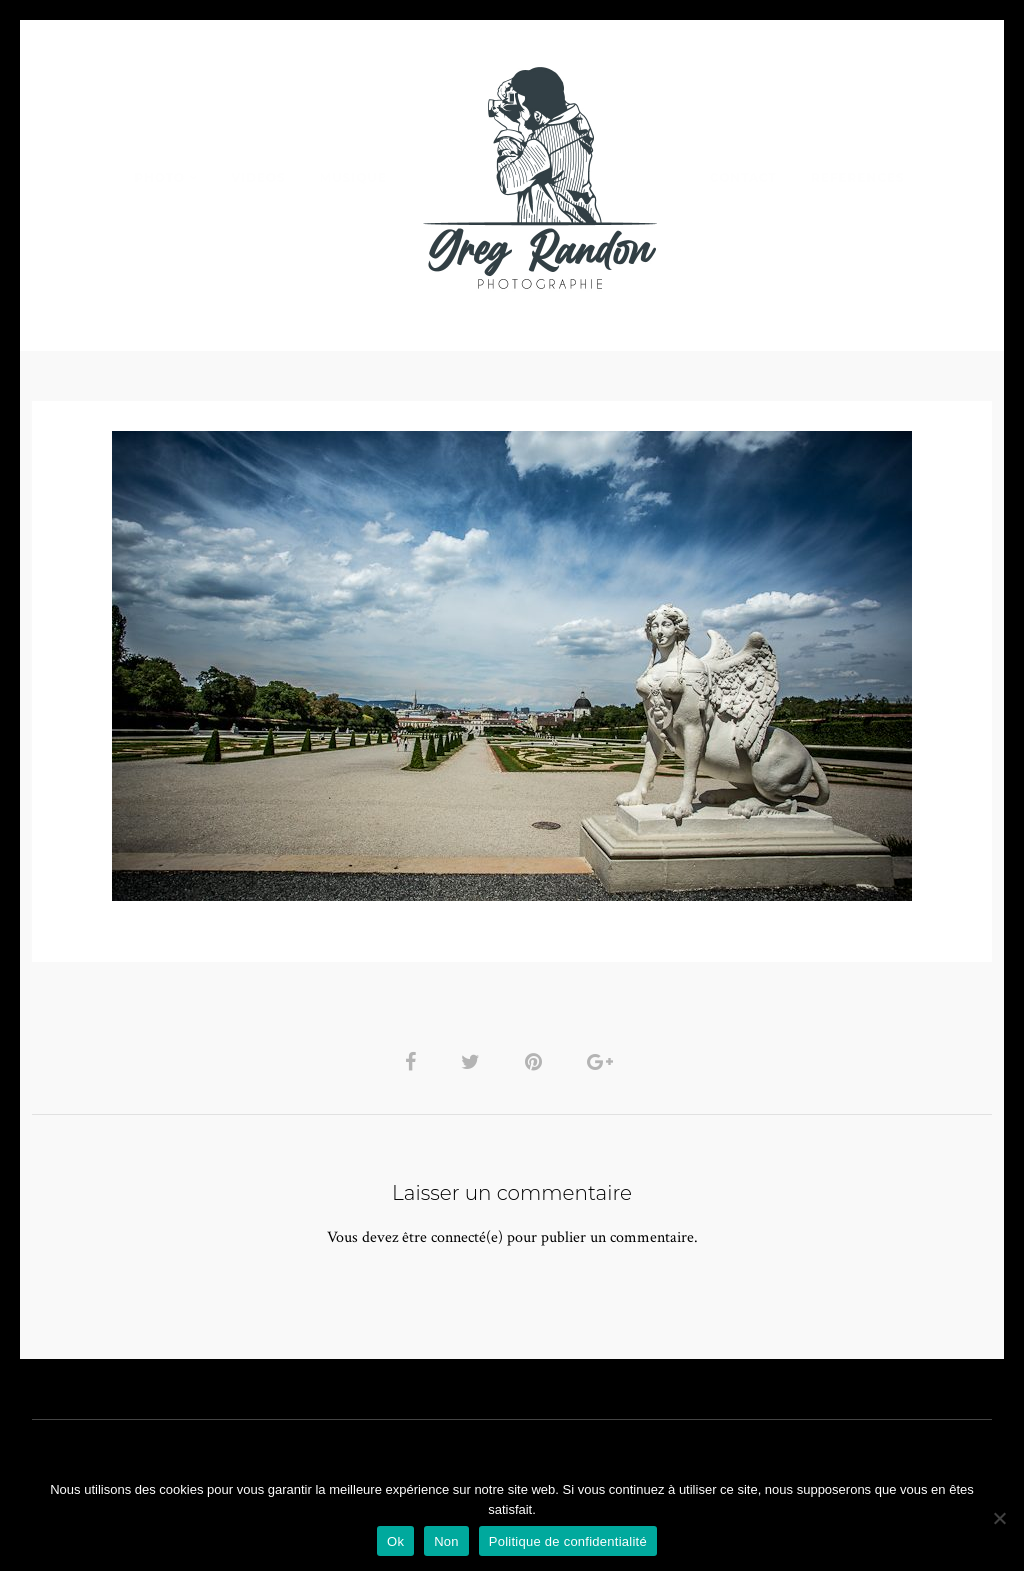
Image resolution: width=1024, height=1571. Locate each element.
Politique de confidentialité (568, 1541)
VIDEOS (258, 177)
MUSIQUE (353, 177)
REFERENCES (858, 177)
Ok (395, 1541)
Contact (743, 177)
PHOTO (159, 177)
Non (446, 1541)
